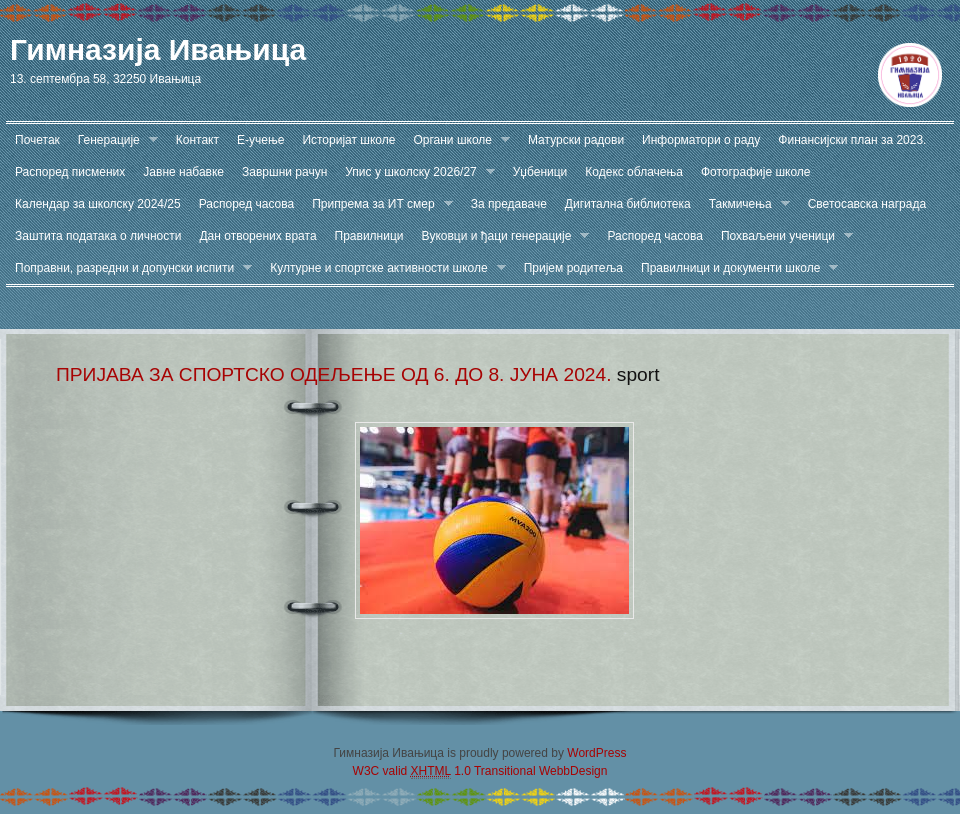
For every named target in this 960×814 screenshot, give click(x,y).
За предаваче (509, 204)
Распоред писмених (70, 172)
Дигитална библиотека (628, 204)
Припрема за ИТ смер (378, 204)
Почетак (37, 140)
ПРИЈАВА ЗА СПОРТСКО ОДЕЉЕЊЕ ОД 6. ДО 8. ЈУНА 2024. (334, 374)
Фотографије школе (756, 172)
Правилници (369, 236)
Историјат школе (348, 140)
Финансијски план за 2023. (852, 140)
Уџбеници (540, 172)
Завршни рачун (284, 172)
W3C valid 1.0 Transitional (444, 771)
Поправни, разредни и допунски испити (129, 268)
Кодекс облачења (634, 172)
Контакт (197, 140)
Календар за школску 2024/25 (98, 204)
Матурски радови (576, 140)
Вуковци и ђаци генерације (501, 236)
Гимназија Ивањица (158, 49)
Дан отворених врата (257, 236)
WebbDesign (573, 771)
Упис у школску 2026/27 (415, 172)
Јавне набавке (183, 172)
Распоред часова (247, 204)
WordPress (596, 753)
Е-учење (260, 140)
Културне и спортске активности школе (383, 268)
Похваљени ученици (782, 236)
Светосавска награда (867, 204)
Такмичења (745, 204)
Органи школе (457, 140)
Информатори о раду (701, 140)
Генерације (113, 140)
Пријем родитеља (573, 268)
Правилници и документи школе (735, 268)
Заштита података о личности (98, 236)
